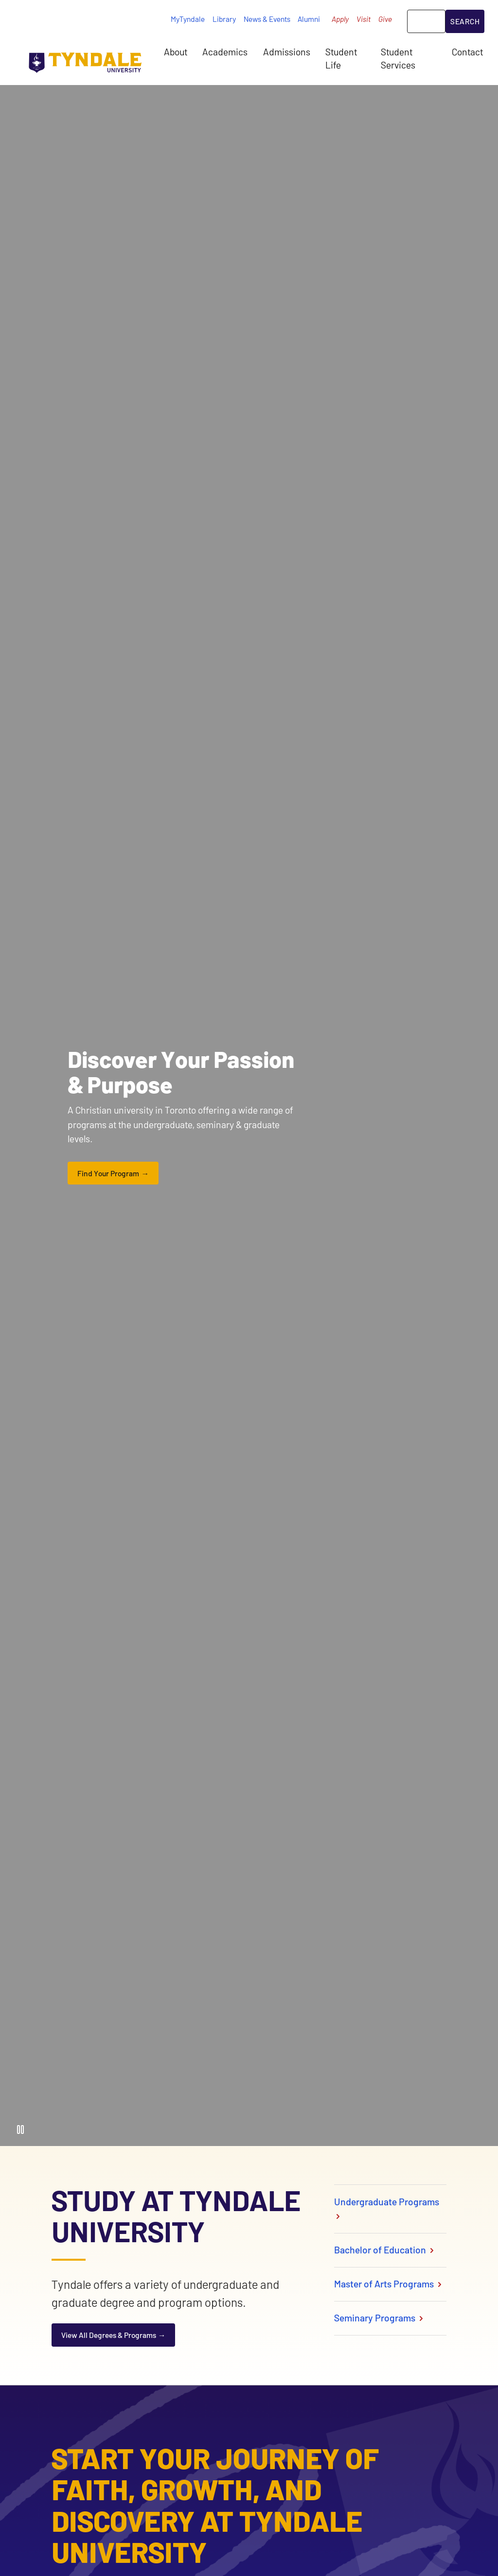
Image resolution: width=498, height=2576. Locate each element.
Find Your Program (108, 1173)
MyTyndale (188, 18)
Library (224, 18)
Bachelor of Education (385, 2249)
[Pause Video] (20, 2129)
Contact (467, 51)
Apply (340, 18)
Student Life (341, 58)
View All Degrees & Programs (108, 2334)
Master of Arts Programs (389, 2283)
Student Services (398, 58)
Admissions (286, 51)
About (175, 51)
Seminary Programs (379, 2317)
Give (385, 18)
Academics (225, 51)
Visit (363, 18)
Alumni (309, 18)
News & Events (267, 18)
